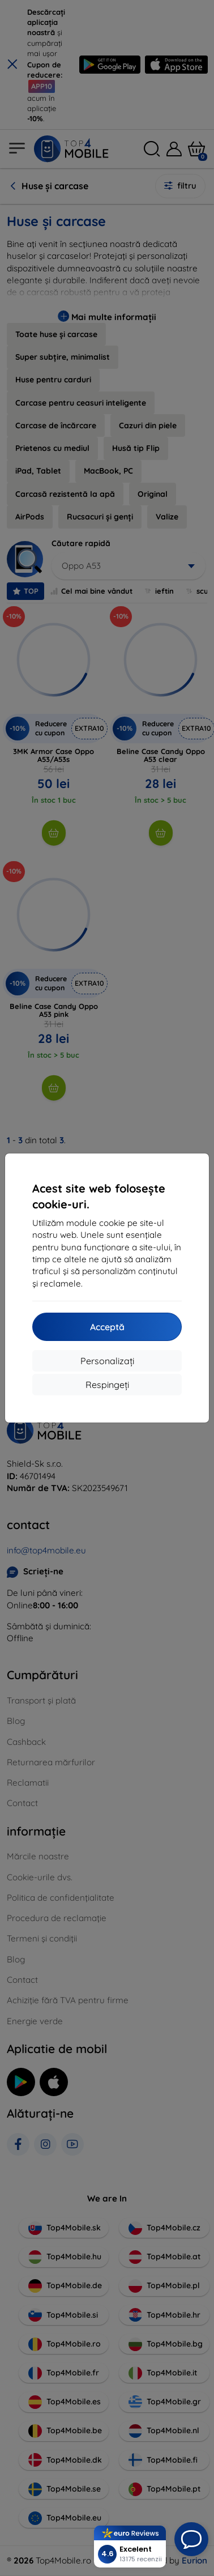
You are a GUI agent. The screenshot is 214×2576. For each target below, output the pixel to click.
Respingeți (107, 1384)
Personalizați (107, 1360)
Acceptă (107, 1326)
